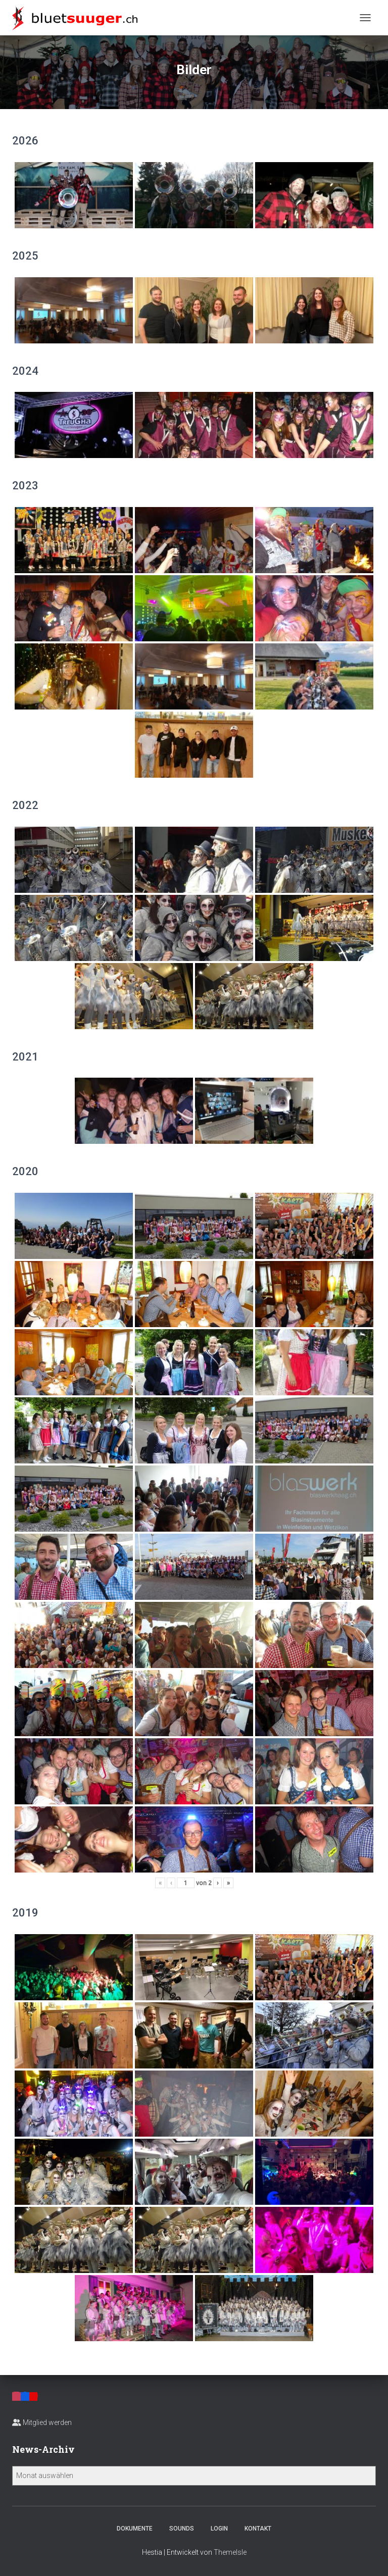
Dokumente (135, 2528)
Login (219, 2528)
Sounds (181, 2528)
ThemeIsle (230, 2552)
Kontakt (258, 2528)
